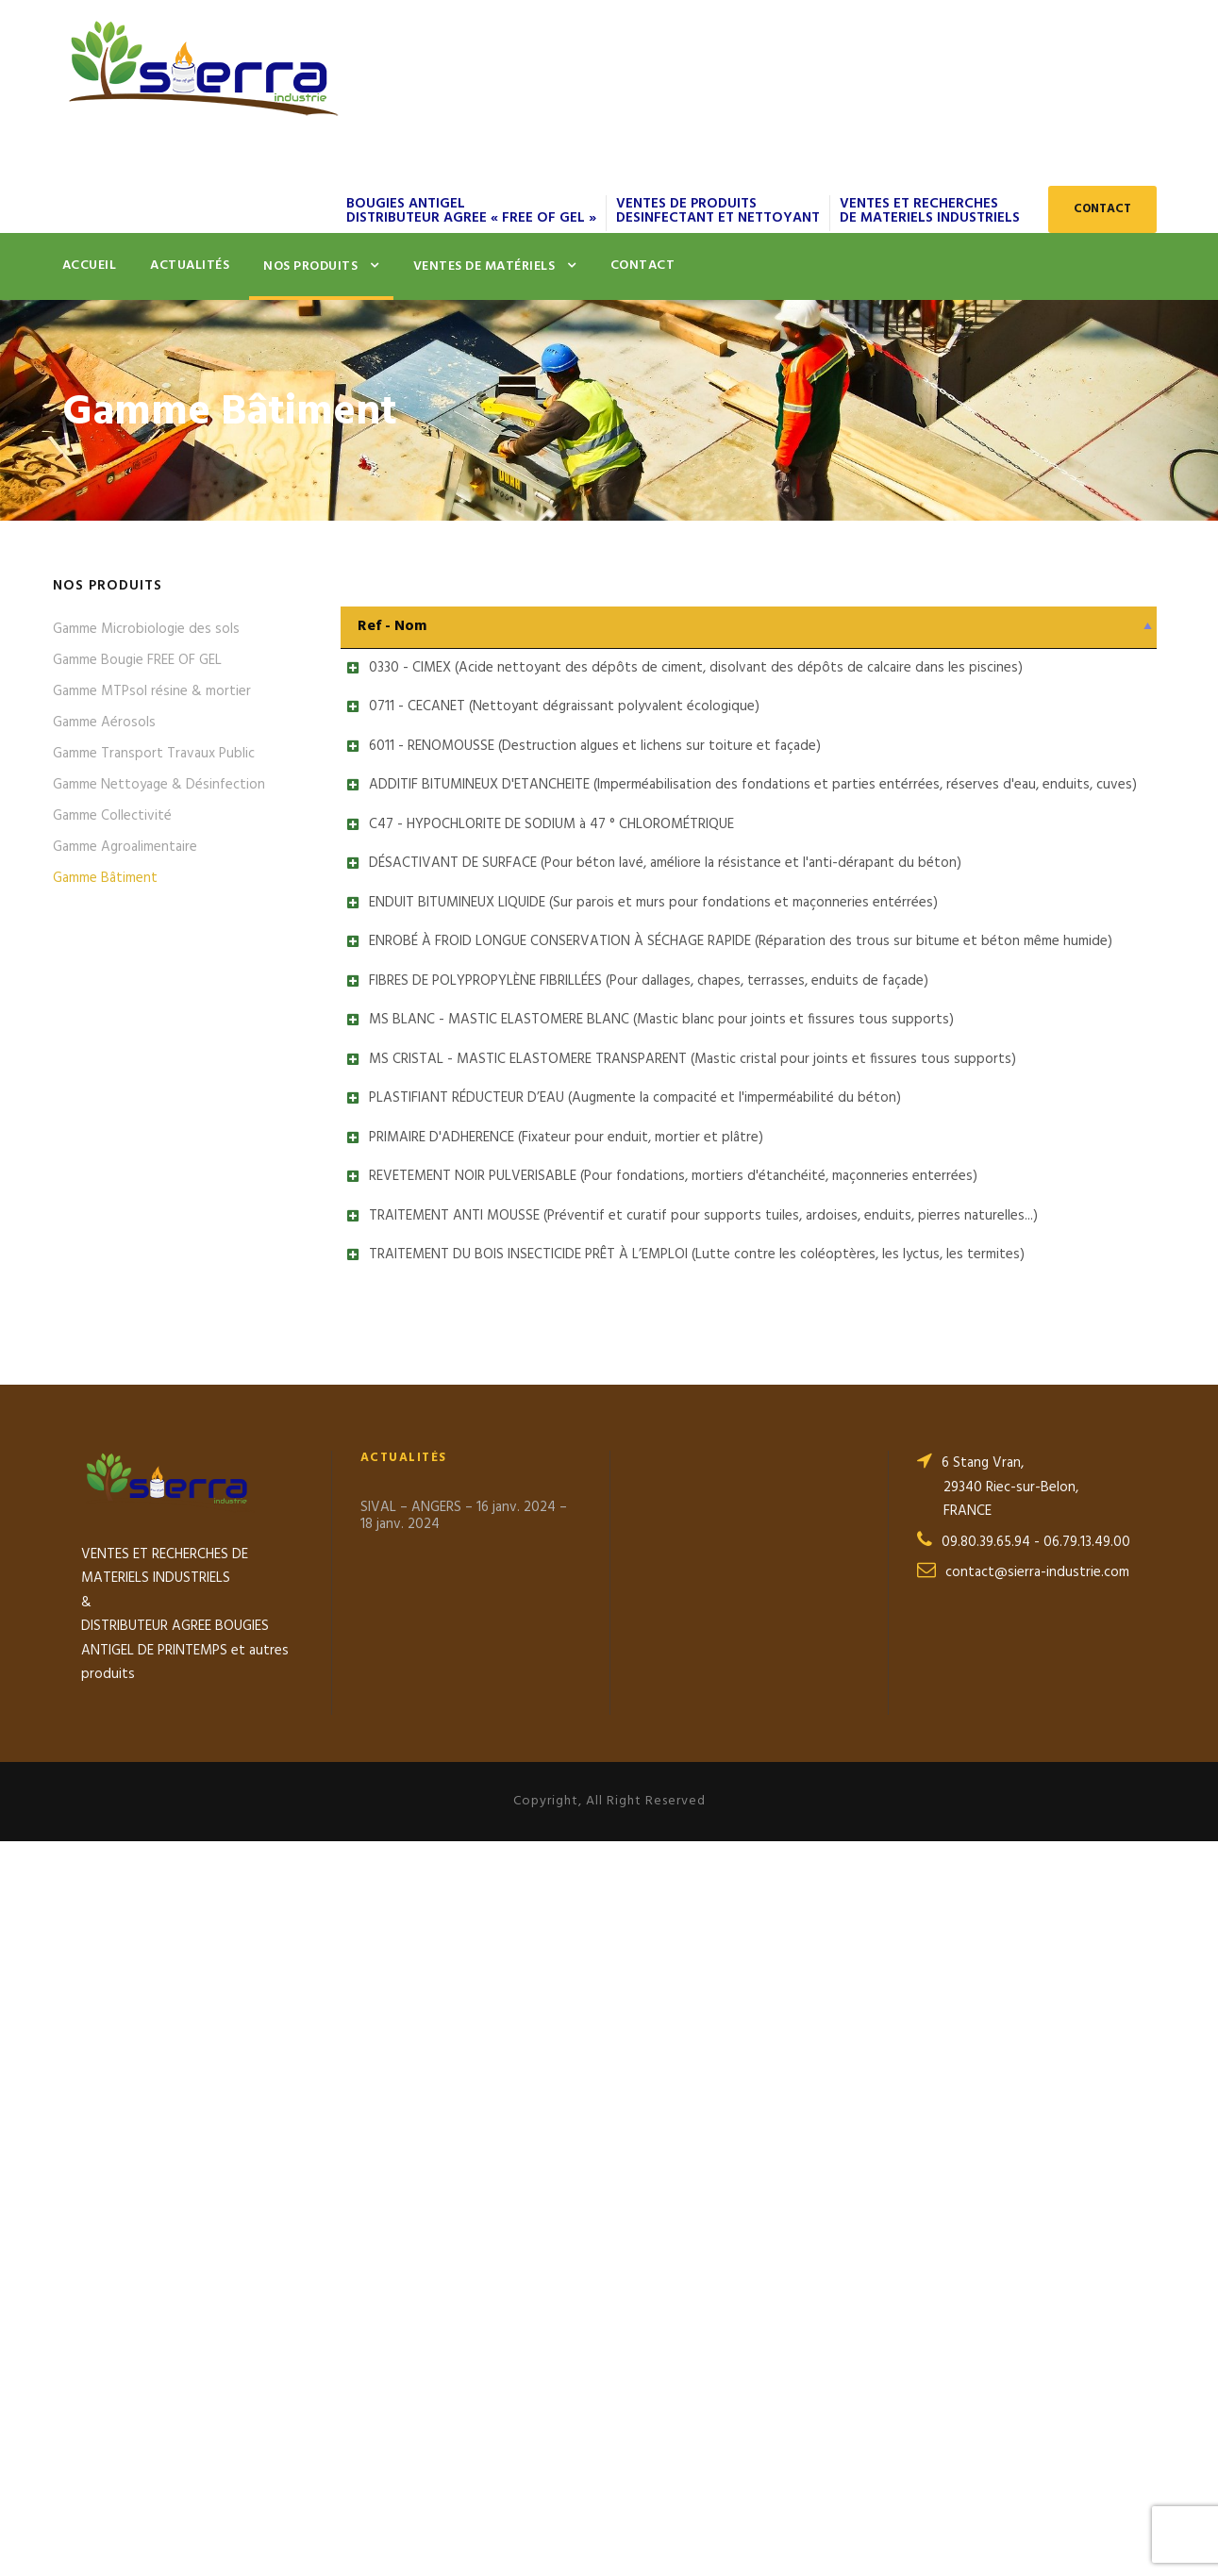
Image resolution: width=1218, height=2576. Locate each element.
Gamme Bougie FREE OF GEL (137, 660)
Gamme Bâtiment (105, 878)
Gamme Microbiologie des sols (146, 629)
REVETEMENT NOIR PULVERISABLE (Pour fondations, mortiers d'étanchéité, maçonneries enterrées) (654, 1773)
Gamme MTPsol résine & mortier (152, 691)
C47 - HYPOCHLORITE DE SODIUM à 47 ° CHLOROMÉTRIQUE (532, 1007)
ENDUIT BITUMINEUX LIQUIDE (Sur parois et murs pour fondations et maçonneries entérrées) (634, 1178)
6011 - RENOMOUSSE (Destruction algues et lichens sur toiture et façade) (576, 837)
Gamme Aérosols (104, 722)
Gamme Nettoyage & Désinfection (159, 784)
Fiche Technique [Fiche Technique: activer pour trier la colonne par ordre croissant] (1070, 626)
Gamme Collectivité (112, 816)
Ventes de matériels (484, 266)
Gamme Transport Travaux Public (154, 753)
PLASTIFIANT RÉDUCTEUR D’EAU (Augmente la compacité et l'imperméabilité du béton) (616, 1603)
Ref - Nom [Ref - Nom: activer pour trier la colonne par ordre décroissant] (392, 626)
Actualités (189, 265)
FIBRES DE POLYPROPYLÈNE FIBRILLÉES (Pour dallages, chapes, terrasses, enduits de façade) (629, 1348)
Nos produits (310, 266)
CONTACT (1102, 209)
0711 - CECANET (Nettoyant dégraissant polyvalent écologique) (545, 752)
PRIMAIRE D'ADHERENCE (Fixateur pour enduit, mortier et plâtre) (547, 1688)
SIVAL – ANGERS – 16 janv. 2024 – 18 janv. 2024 (463, 2250)
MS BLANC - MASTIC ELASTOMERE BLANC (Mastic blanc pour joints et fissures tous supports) (642, 1432)
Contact (643, 265)
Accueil (89, 265)
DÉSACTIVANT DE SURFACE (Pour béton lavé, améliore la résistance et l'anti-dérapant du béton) (646, 1093)
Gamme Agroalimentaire (125, 847)
